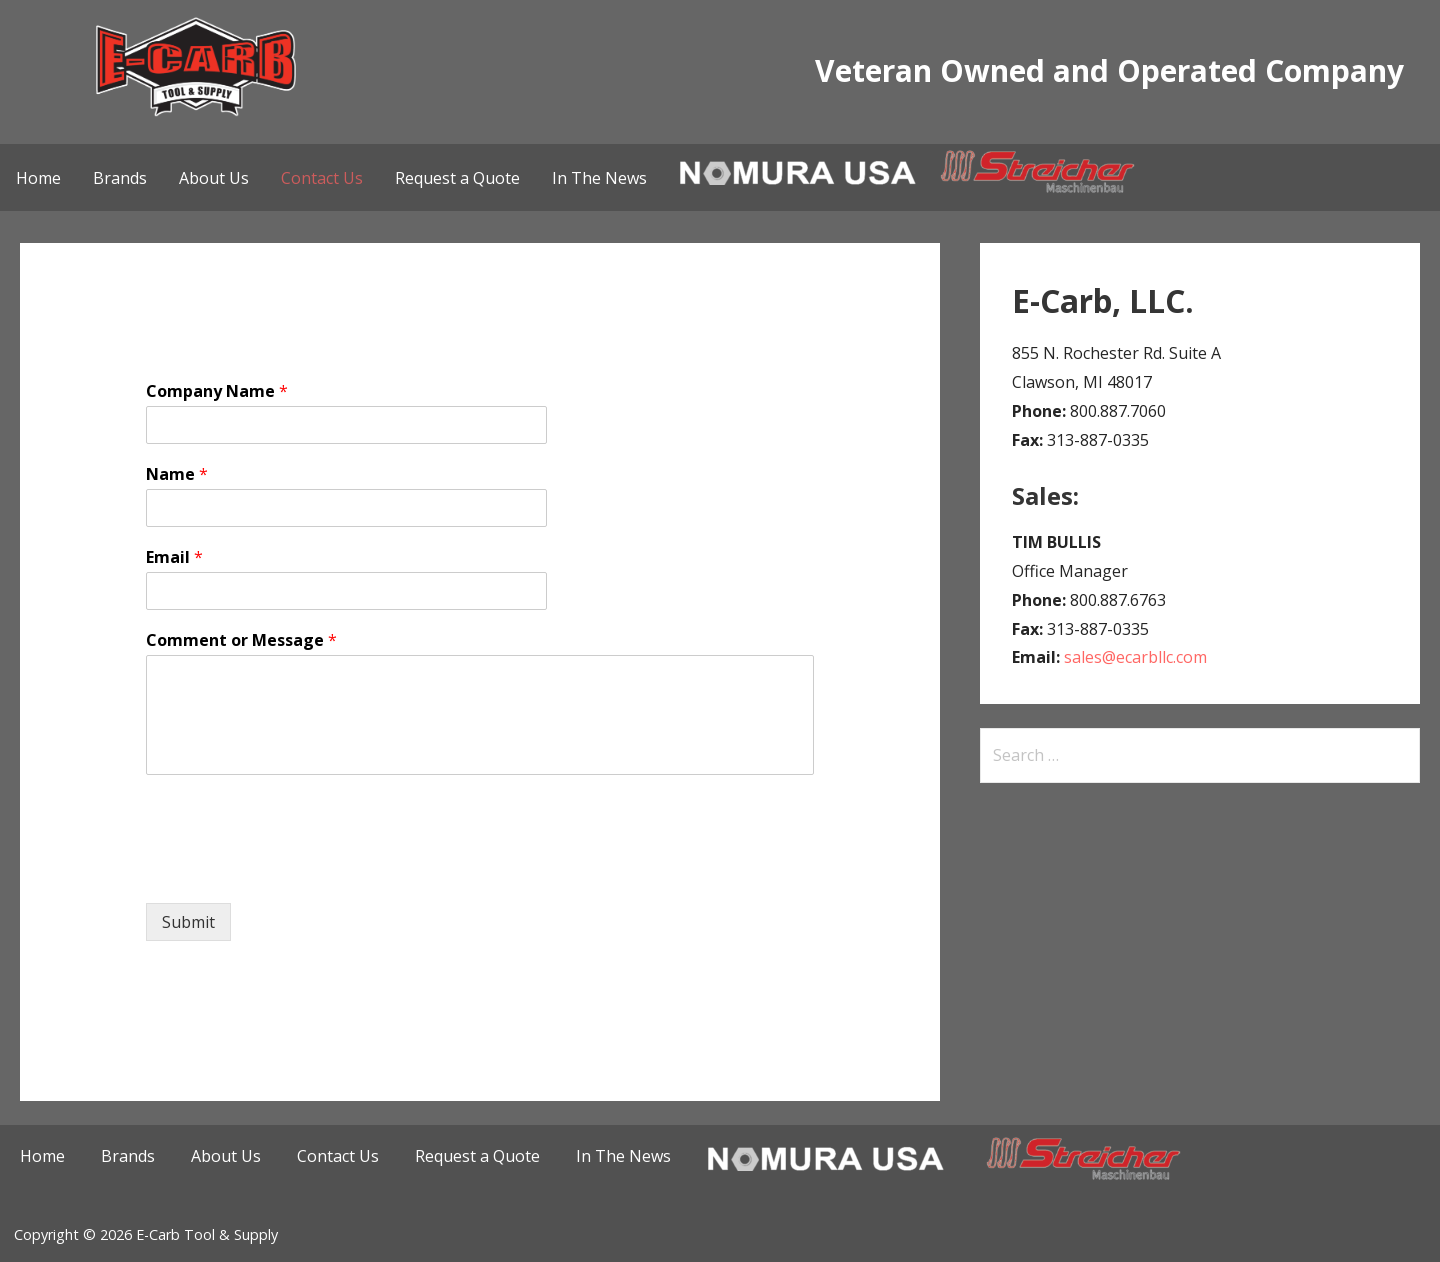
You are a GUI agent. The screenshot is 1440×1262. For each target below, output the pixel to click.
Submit (188, 922)
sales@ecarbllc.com (1135, 657)
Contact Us (322, 178)
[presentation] (298, 870)
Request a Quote (457, 178)
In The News (599, 178)
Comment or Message (241, 640)
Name (177, 474)
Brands (120, 178)
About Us (214, 178)
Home (38, 178)
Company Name (217, 391)
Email (174, 557)
